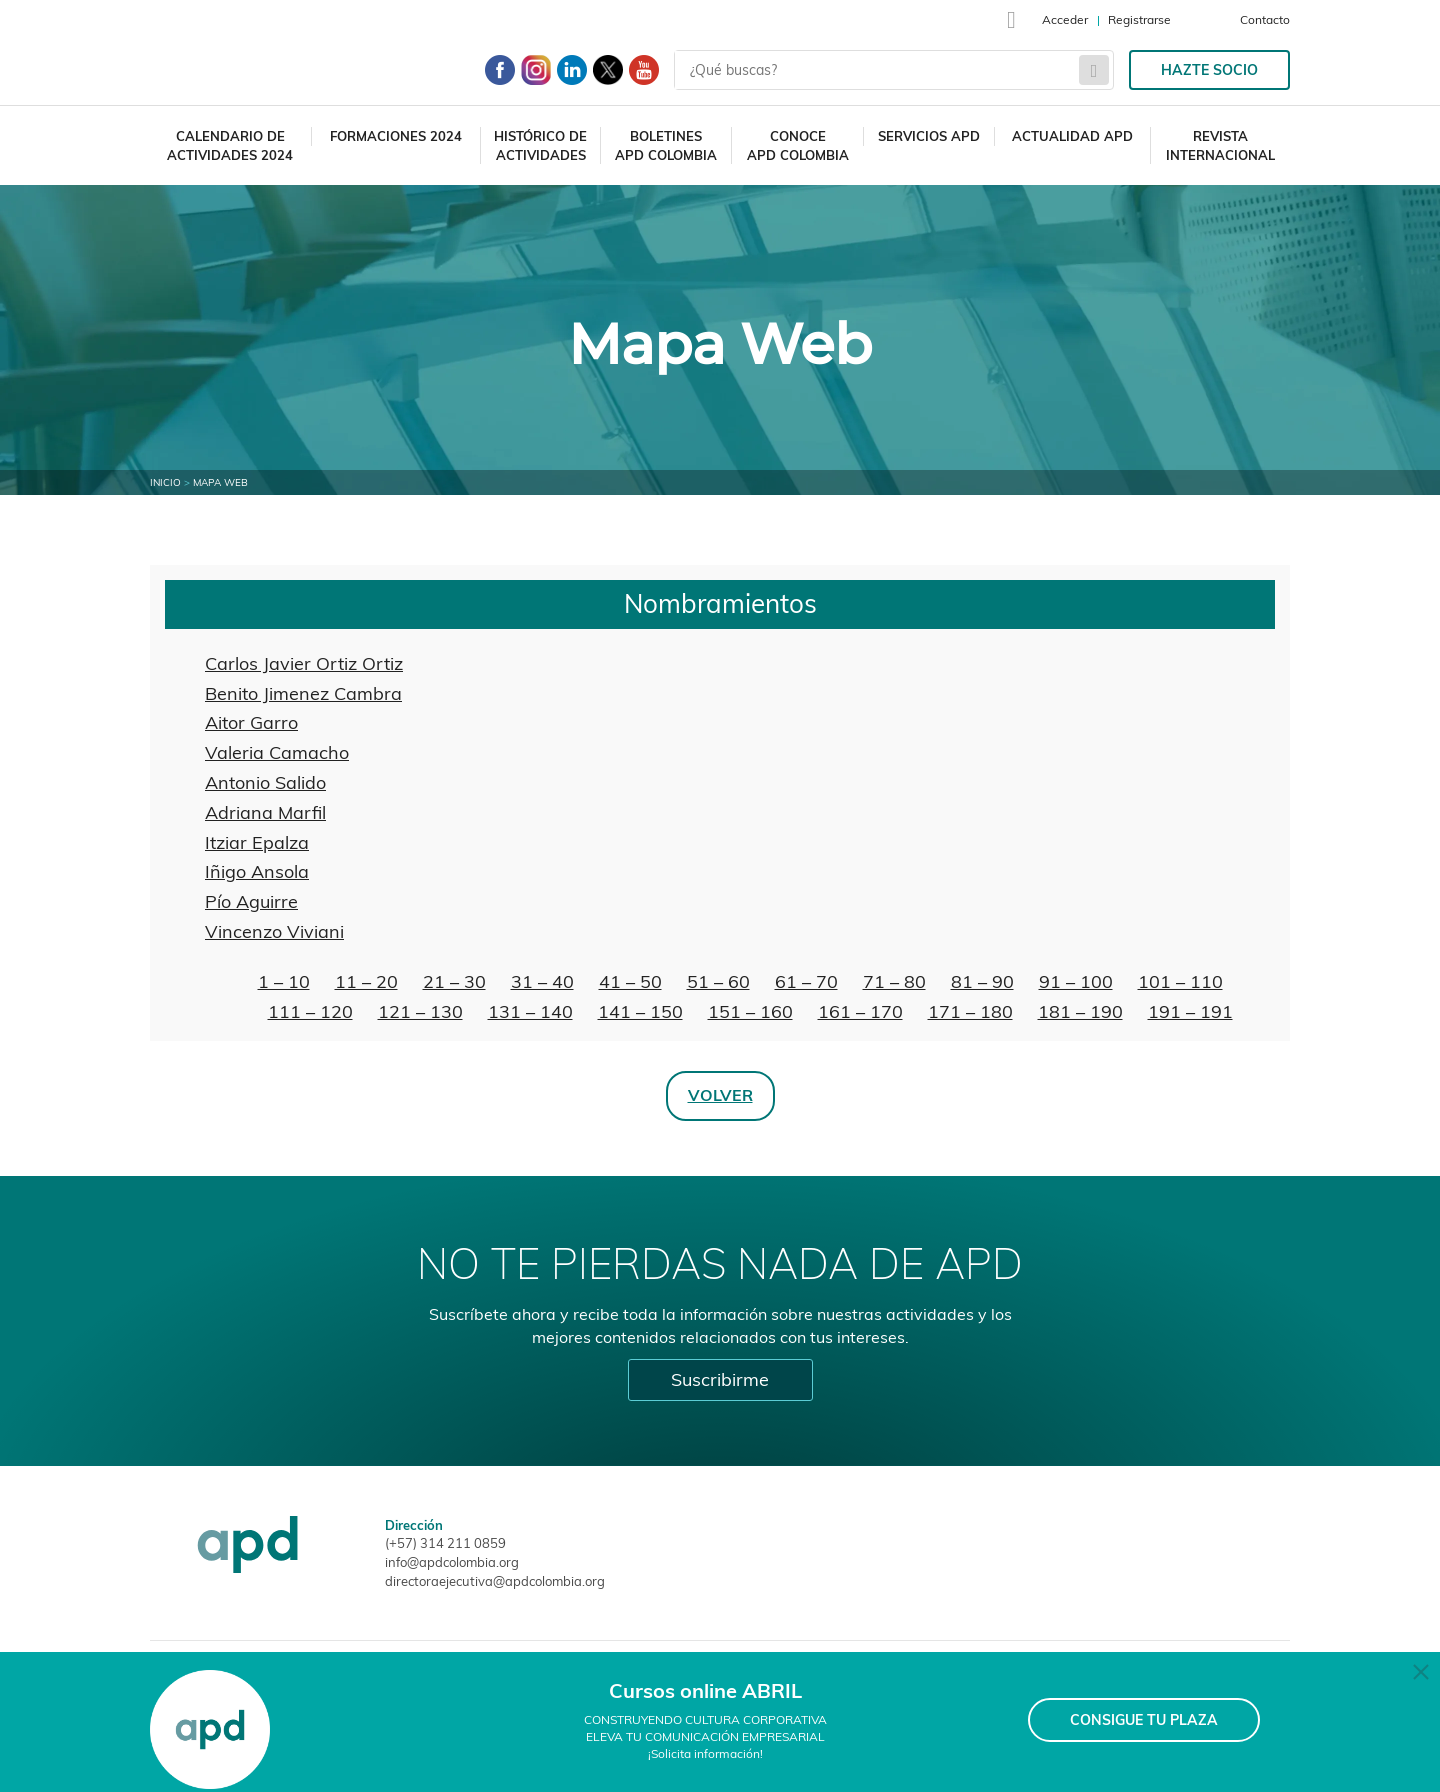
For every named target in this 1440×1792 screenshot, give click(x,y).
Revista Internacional (1220, 145)
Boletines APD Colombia (666, 145)
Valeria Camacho (277, 752)
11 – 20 (366, 981)
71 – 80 (894, 981)
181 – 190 (1080, 1011)
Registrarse (1139, 19)
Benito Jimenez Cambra (303, 693)
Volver (720, 1095)
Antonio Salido (265, 782)
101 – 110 (1180, 981)
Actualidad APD (1072, 136)
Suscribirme (720, 1379)
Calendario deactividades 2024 (230, 145)
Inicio (165, 482)
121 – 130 (420, 1011)
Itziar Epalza (257, 842)
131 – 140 (530, 1011)
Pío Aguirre (251, 901)
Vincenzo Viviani (274, 931)
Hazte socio (1209, 70)
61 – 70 (806, 981)
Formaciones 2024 (396, 136)
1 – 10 (284, 981)
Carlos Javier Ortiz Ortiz (304, 663)
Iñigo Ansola (257, 871)
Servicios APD (929, 136)
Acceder (1065, 19)
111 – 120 (310, 1011)
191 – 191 (1190, 1011)
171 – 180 (970, 1011)
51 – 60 (718, 981)
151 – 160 (750, 1011)
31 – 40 (542, 981)
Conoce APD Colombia (798, 145)
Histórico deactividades (540, 145)
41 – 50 (630, 981)
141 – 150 (640, 1011)
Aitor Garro (251, 722)
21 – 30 (454, 981)
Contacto (1265, 19)
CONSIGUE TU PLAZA (1144, 1720)
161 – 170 (860, 1011)
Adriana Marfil (265, 812)
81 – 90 (982, 981)
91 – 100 (1076, 981)
